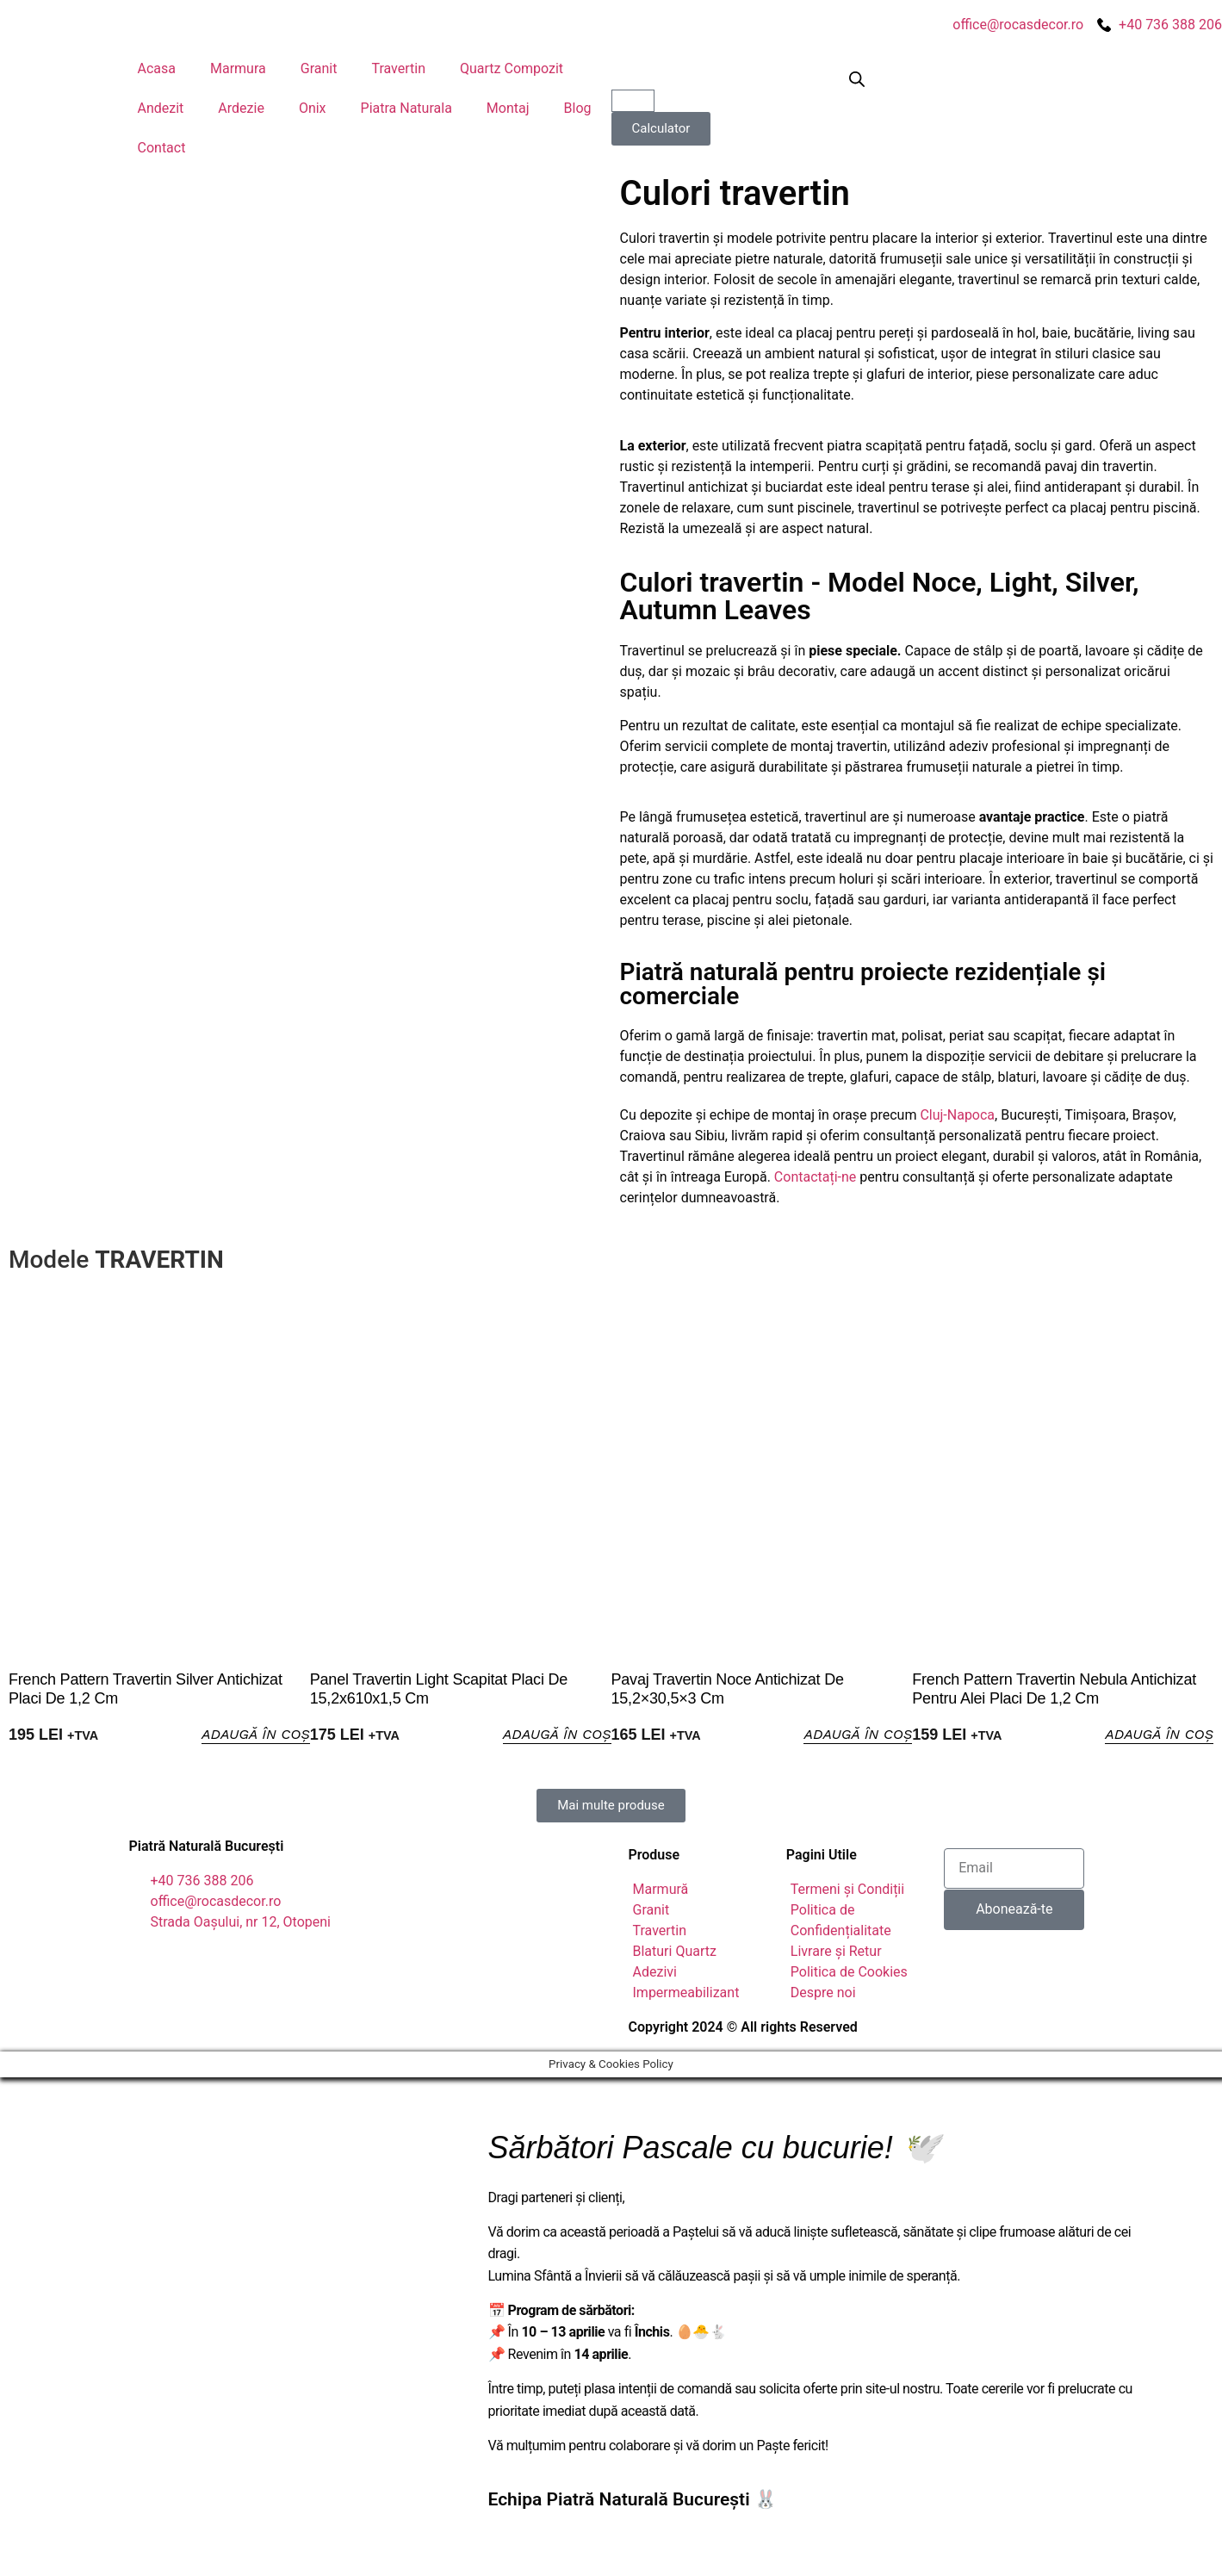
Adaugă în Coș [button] (249, 1735)
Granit (319, 68)
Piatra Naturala (406, 108)
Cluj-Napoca (957, 1115)
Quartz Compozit (511, 68)
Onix (312, 108)
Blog (578, 108)
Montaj (508, 108)
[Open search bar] (856, 79)
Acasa (157, 68)
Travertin (398, 68)
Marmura (238, 68)
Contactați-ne (815, 1177)
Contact (162, 148)
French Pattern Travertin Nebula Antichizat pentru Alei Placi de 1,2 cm (1054, 1689)
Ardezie (241, 108)
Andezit (161, 108)
